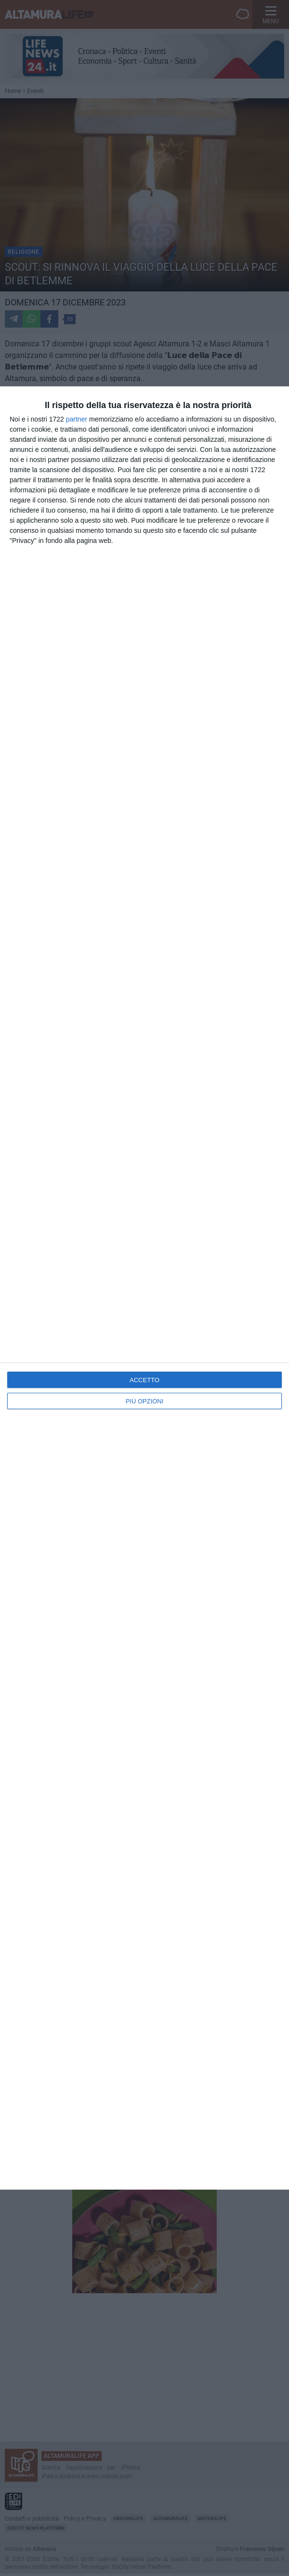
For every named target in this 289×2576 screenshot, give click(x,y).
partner (76, 419)
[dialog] (144, 1288)
